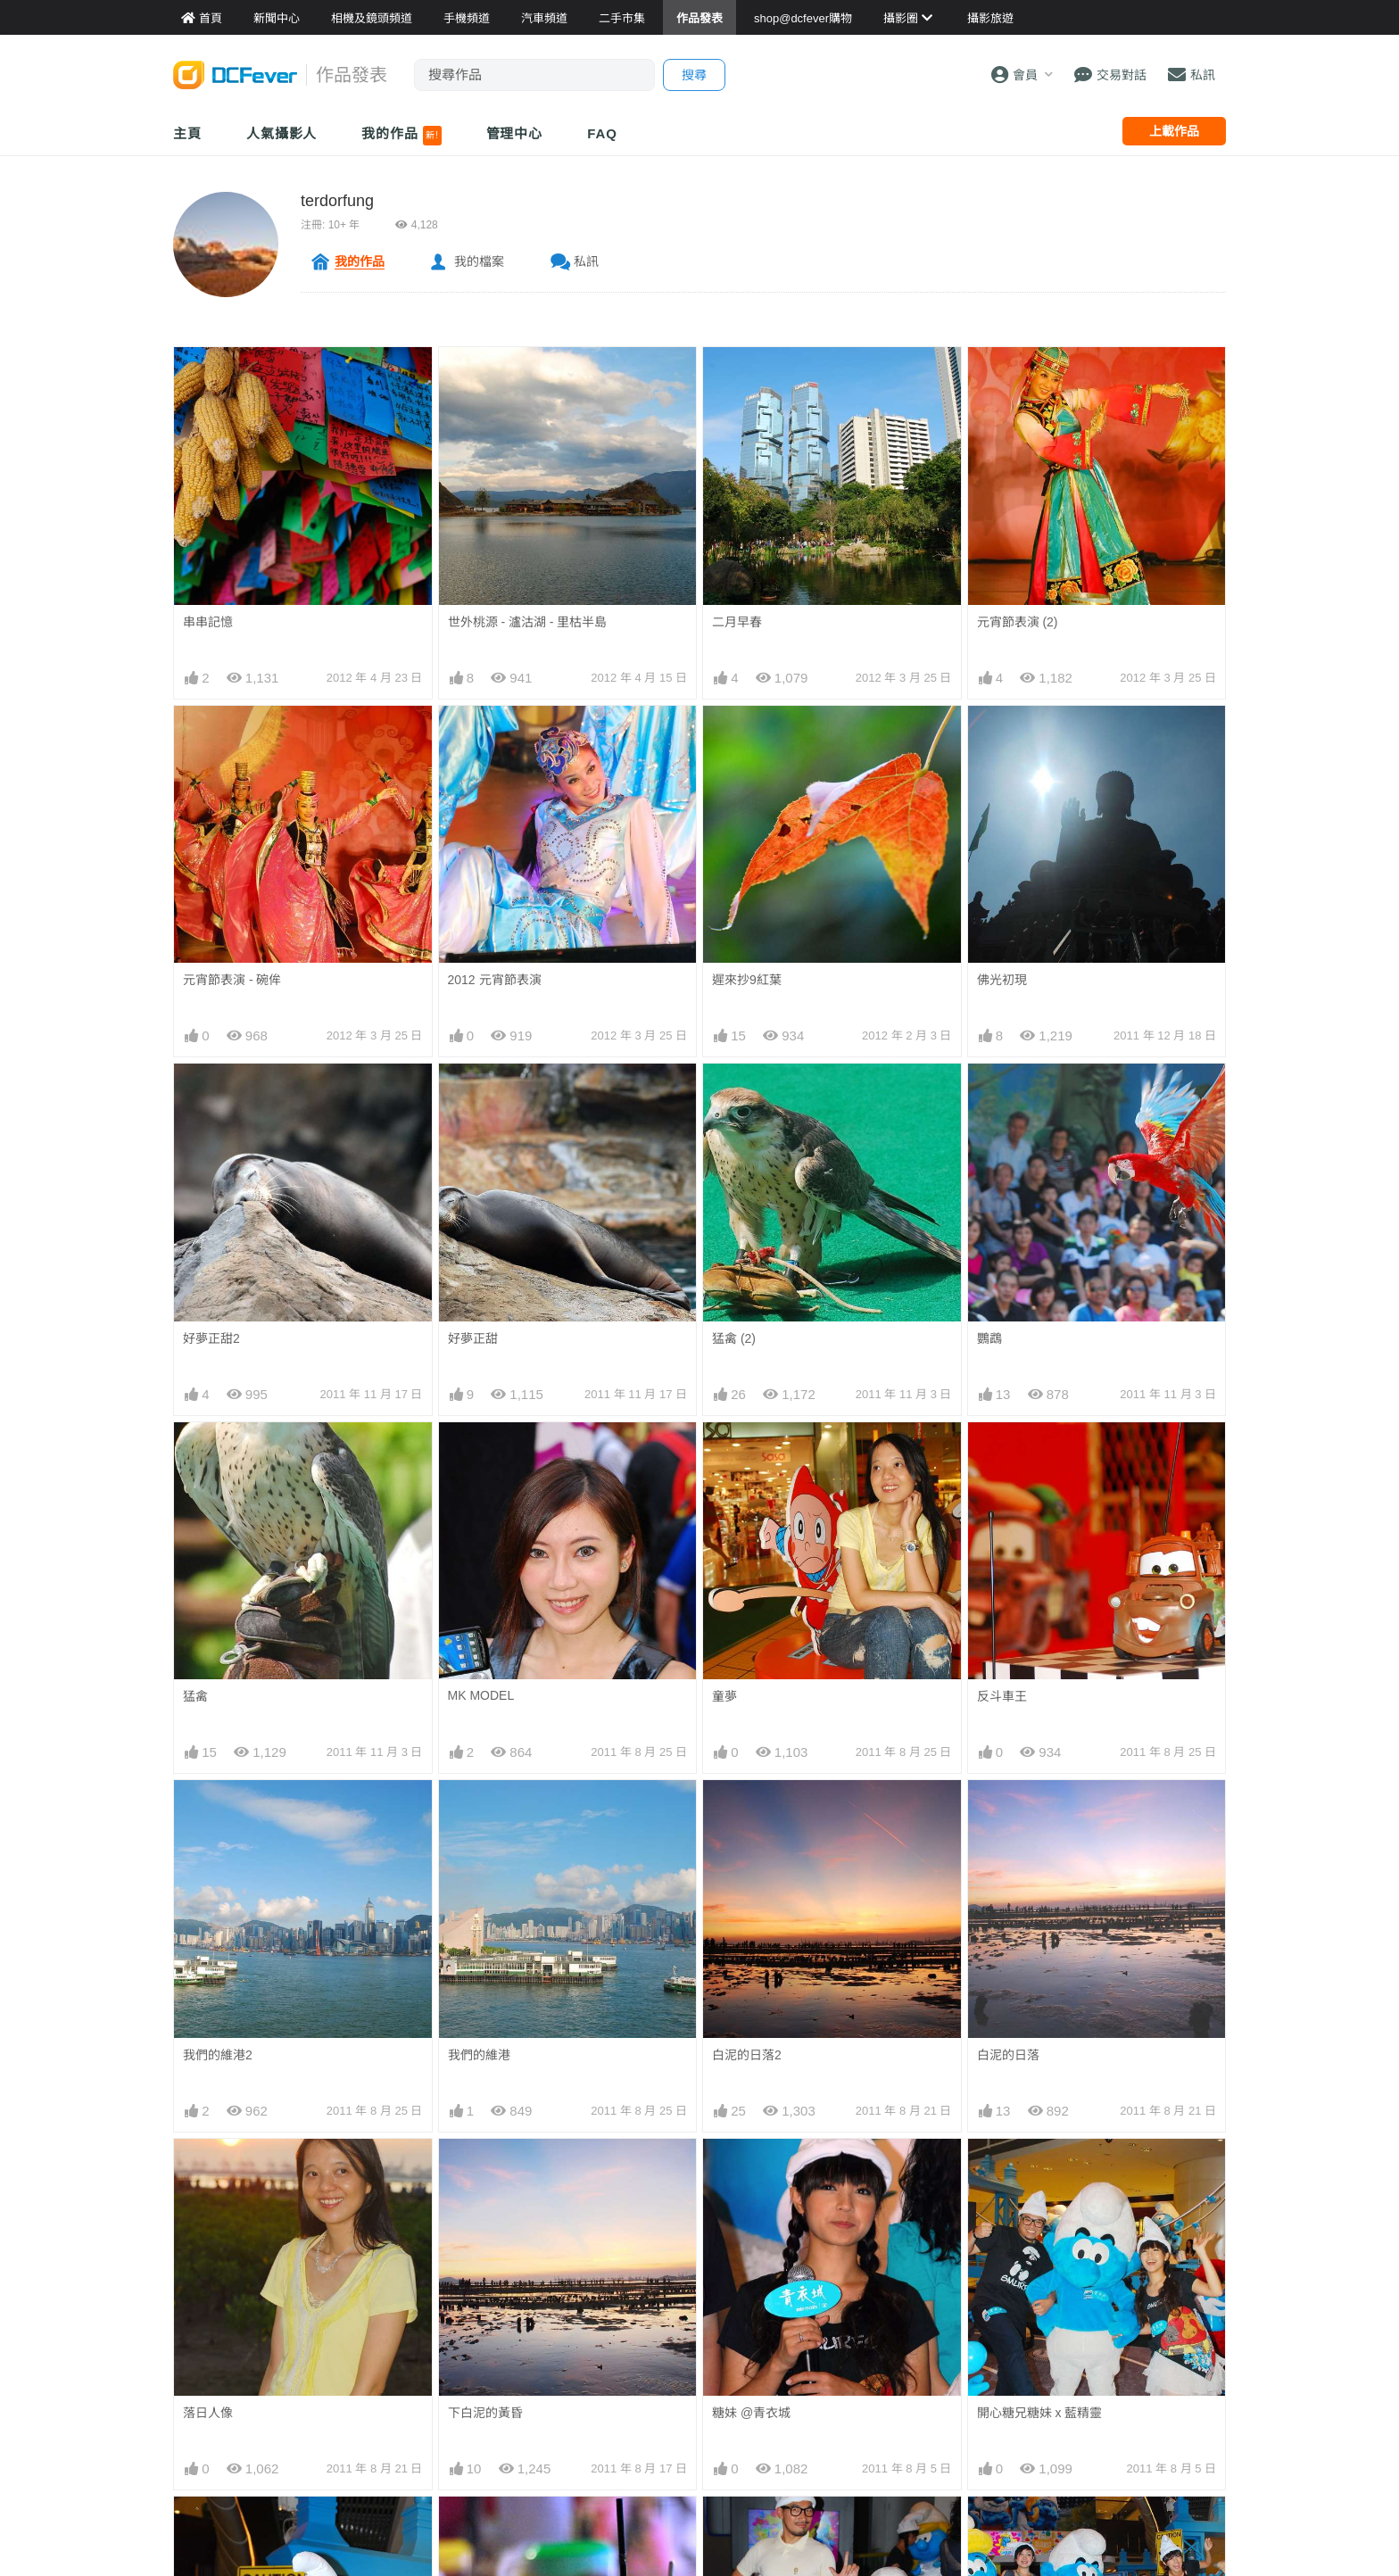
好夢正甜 (473, 1338)
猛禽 (195, 1696)
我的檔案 (479, 261)
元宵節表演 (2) (1017, 622)
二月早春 (737, 622)
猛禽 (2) (734, 1338)
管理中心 (514, 133)
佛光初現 (1002, 980)
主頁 (187, 133)
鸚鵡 (989, 1338)
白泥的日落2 (747, 2055)
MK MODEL (481, 1695)
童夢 (724, 1696)
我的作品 (401, 135)
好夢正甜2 (211, 1338)
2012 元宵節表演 (495, 980)
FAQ (602, 133)
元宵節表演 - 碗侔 (232, 980)
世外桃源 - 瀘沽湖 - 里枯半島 (528, 622)
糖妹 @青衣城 (751, 2413)
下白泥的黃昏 (485, 2413)
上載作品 (1174, 131)
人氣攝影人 (282, 133)
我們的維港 (479, 2055)
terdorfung (337, 201)
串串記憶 (208, 622)
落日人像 (208, 2413)
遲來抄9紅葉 (747, 980)
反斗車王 (1002, 1696)
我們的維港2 (217, 2055)
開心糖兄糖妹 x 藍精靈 (1040, 2413)
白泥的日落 (1008, 2055)
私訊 (586, 261)
